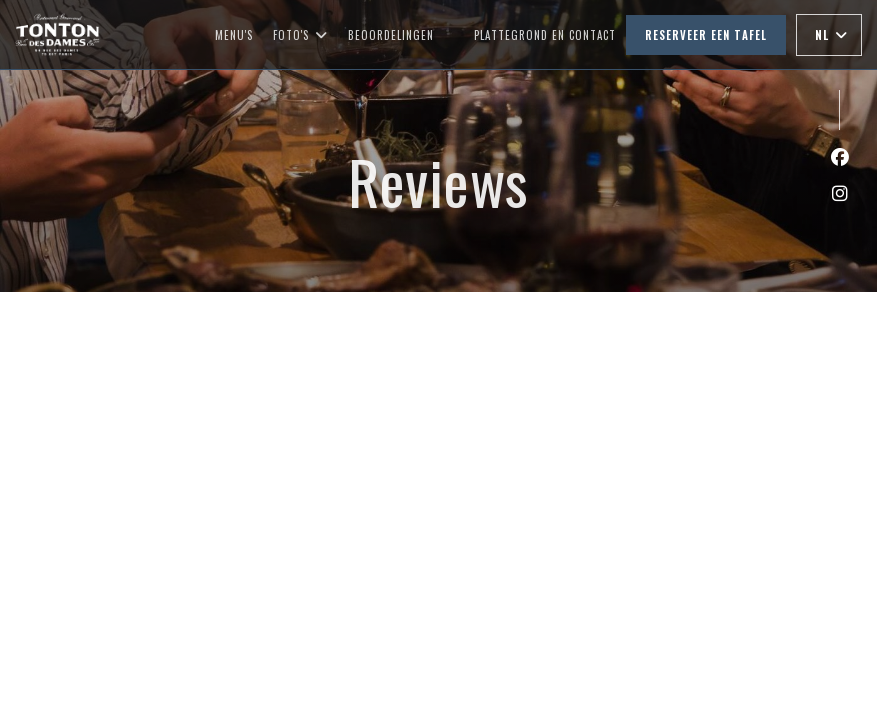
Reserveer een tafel (706, 35)
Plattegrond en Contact (545, 35)
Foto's (300, 35)
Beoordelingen (391, 35)
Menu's (234, 35)
